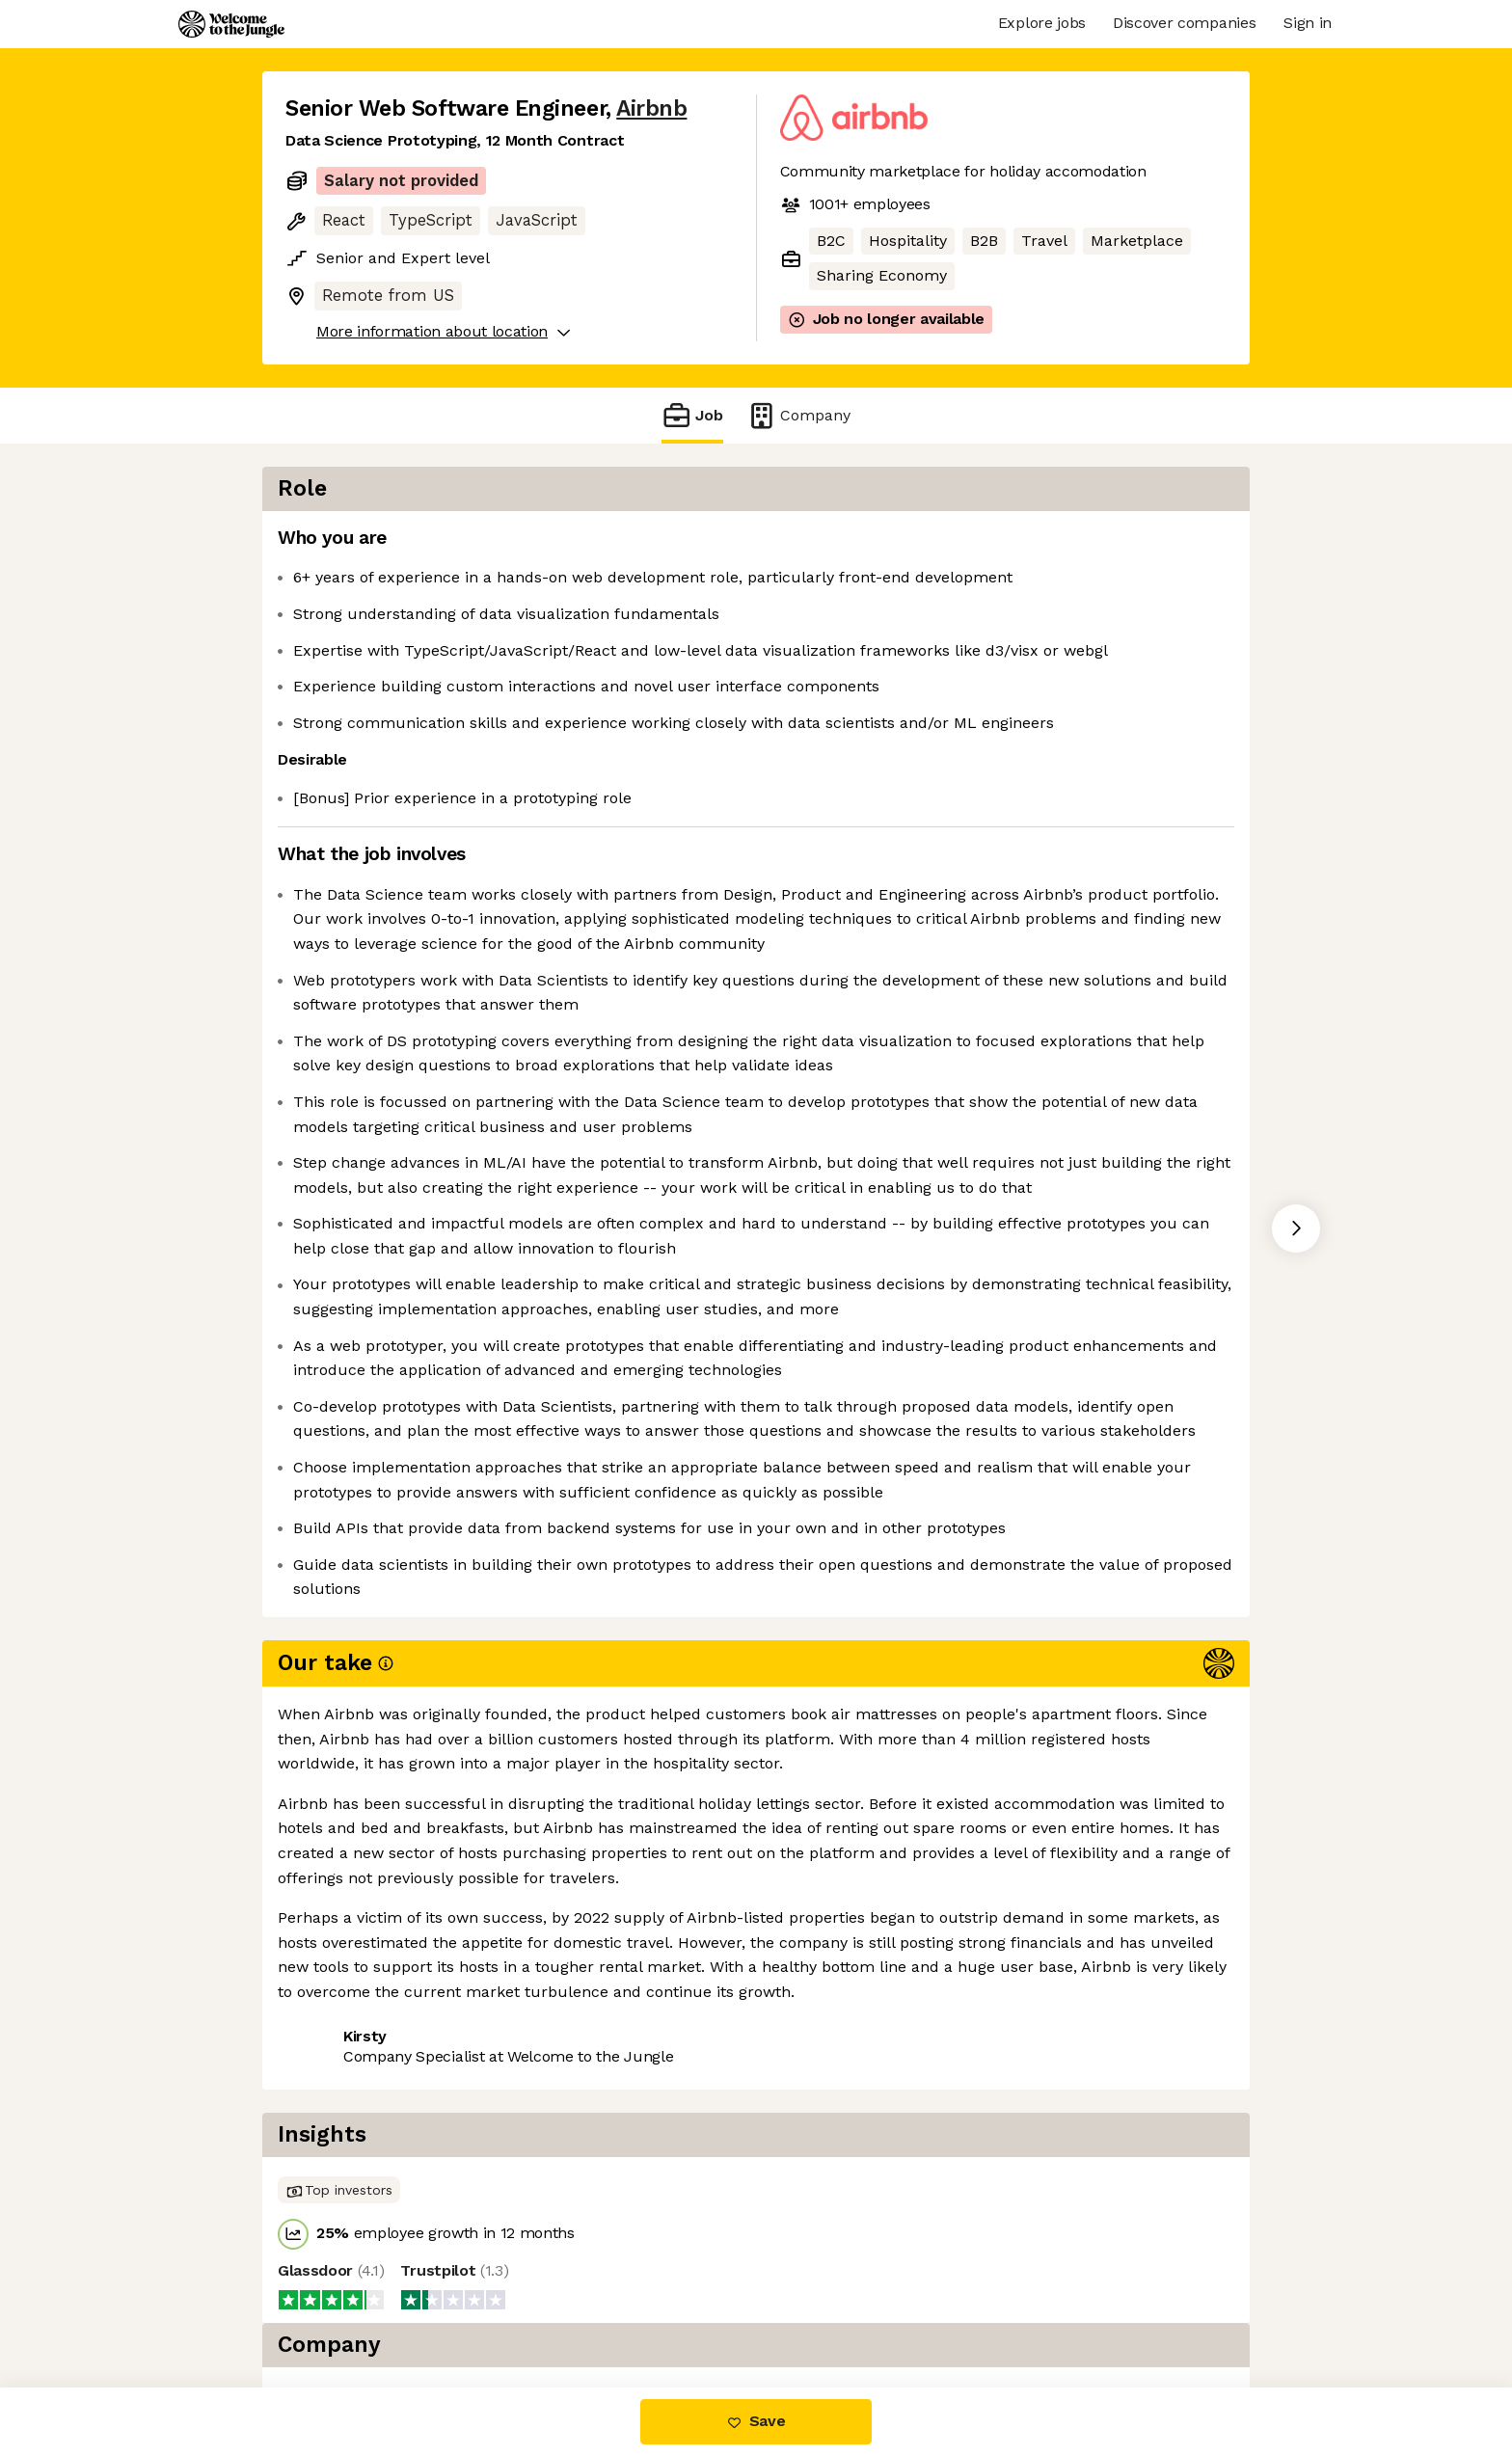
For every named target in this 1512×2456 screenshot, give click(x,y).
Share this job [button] (338, 2306)
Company (798, 415)
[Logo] (231, 24)
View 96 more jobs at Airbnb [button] (526, 2306)
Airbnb (651, 108)
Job (692, 415)
